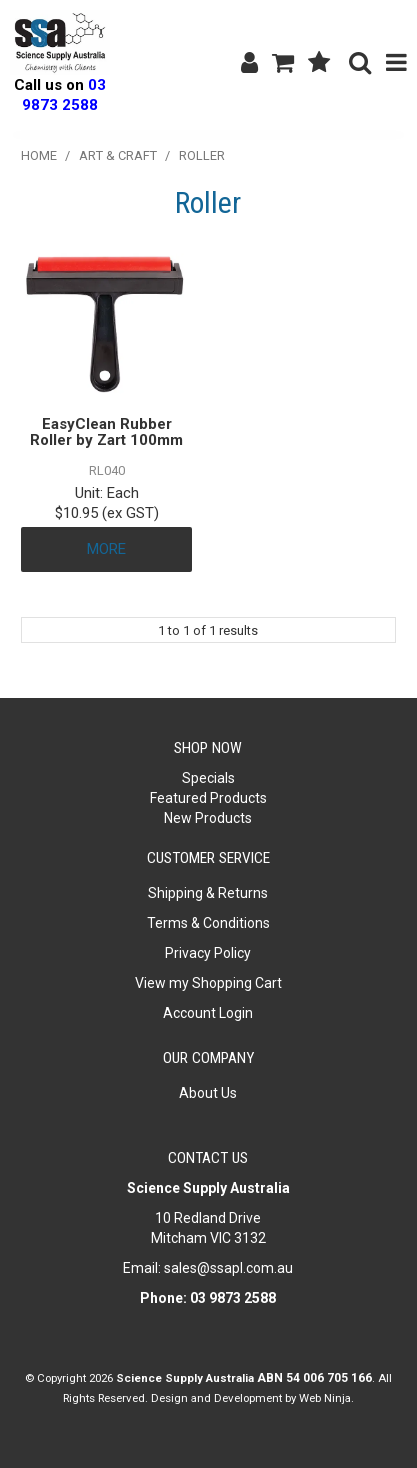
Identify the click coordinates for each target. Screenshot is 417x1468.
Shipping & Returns (208, 893)
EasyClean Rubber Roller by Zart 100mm (106, 432)
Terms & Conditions (208, 923)
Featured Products (208, 798)
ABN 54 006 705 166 (314, 1378)
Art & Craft (118, 155)
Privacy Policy (208, 953)
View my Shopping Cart (208, 983)
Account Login (208, 1013)
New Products (208, 818)
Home (39, 155)
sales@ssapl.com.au (228, 1268)
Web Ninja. (326, 1398)
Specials (208, 778)
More (106, 549)
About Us (208, 1093)
